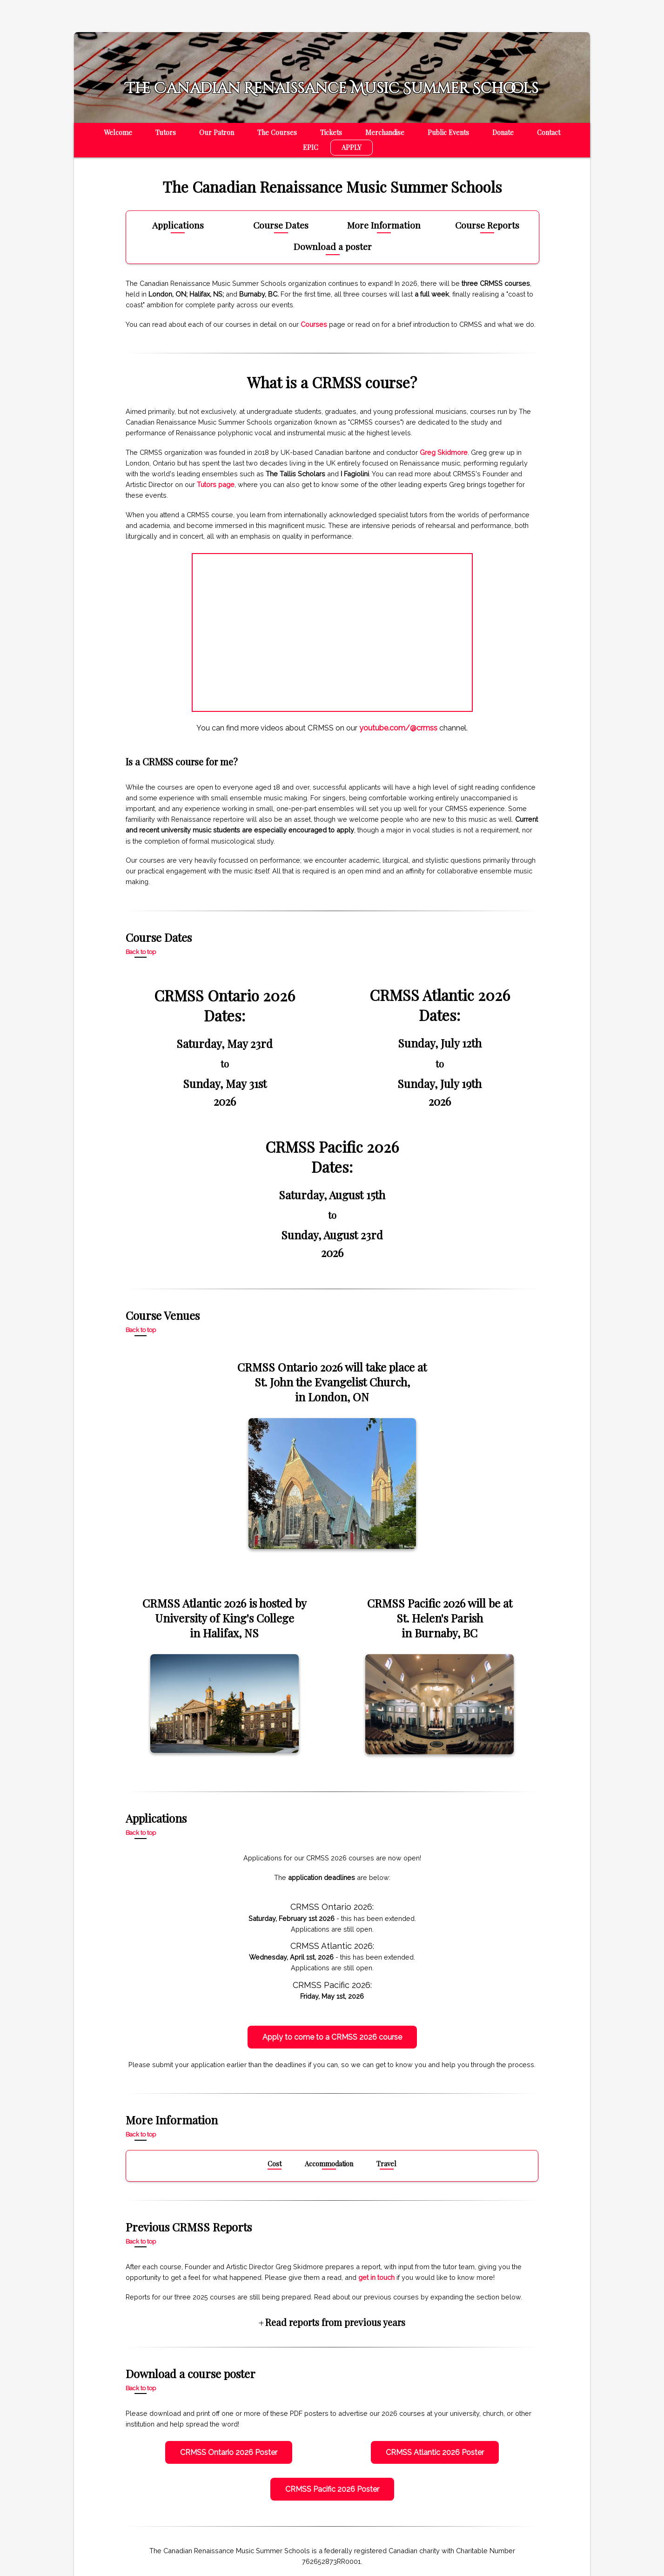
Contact (548, 132)
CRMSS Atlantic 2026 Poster (435, 2452)
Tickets (331, 132)
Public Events (448, 132)
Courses (314, 324)
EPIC (310, 147)
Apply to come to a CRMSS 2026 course (332, 2037)
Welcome (118, 132)
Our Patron (216, 132)
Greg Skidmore (444, 452)
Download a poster (333, 247)
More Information (384, 225)
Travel (386, 2163)
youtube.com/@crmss (398, 727)
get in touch (376, 2277)
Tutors (165, 132)
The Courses (277, 132)
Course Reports (487, 225)
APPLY (352, 147)
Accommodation (329, 2163)
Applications (178, 225)
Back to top (141, 952)
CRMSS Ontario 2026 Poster (228, 2452)
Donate (503, 132)
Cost (275, 2163)
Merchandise (384, 132)
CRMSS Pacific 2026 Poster (332, 2489)
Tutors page (216, 484)
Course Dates (281, 225)
